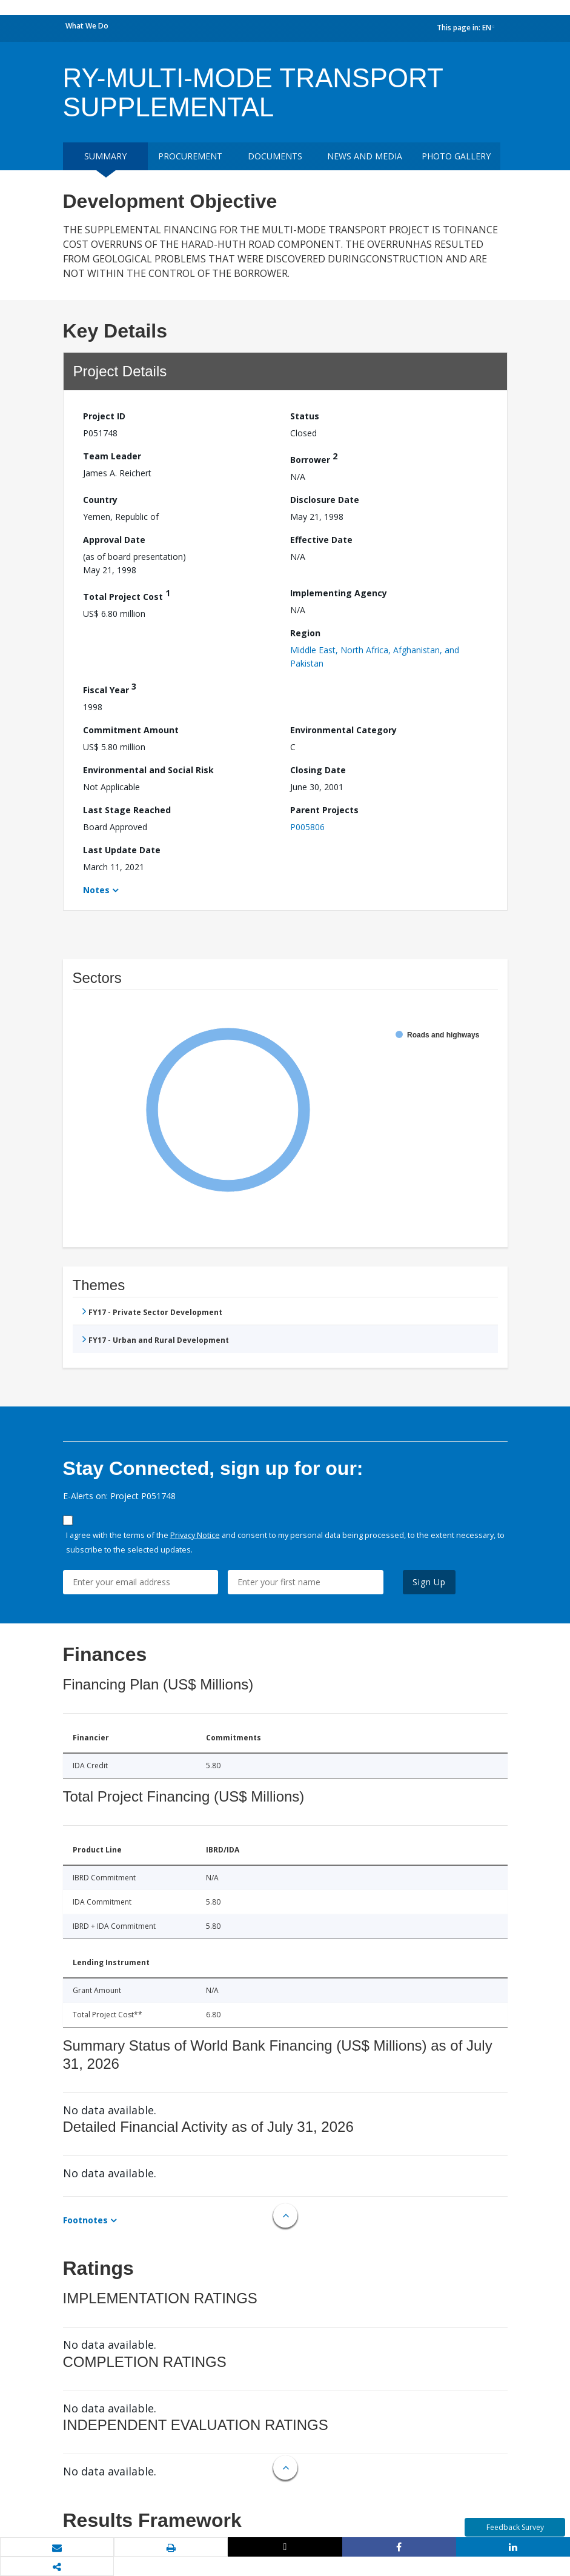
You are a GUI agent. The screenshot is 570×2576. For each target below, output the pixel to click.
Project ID (104, 416)
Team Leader (112, 456)
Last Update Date (122, 850)
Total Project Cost (126, 594)
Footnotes (85, 2220)
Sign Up (429, 1582)
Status (304, 416)
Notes (96, 890)
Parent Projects (324, 810)
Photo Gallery (456, 156)
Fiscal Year (109, 688)
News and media (364, 156)
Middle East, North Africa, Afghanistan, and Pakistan (374, 656)
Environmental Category (343, 730)
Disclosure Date (324, 499)
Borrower (313, 457)
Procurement (190, 156)
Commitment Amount (131, 730)
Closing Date (318, 770)
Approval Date (114, 539)
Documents (275, 156)
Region (305, 633)
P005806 (307, 827)
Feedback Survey (515, 2527)
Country (100, 499)
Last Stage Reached (127, 810)
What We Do (86, 26)
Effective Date (321, 539)
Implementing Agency (338, 593)
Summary (105, 156)
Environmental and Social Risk (148, 770)
